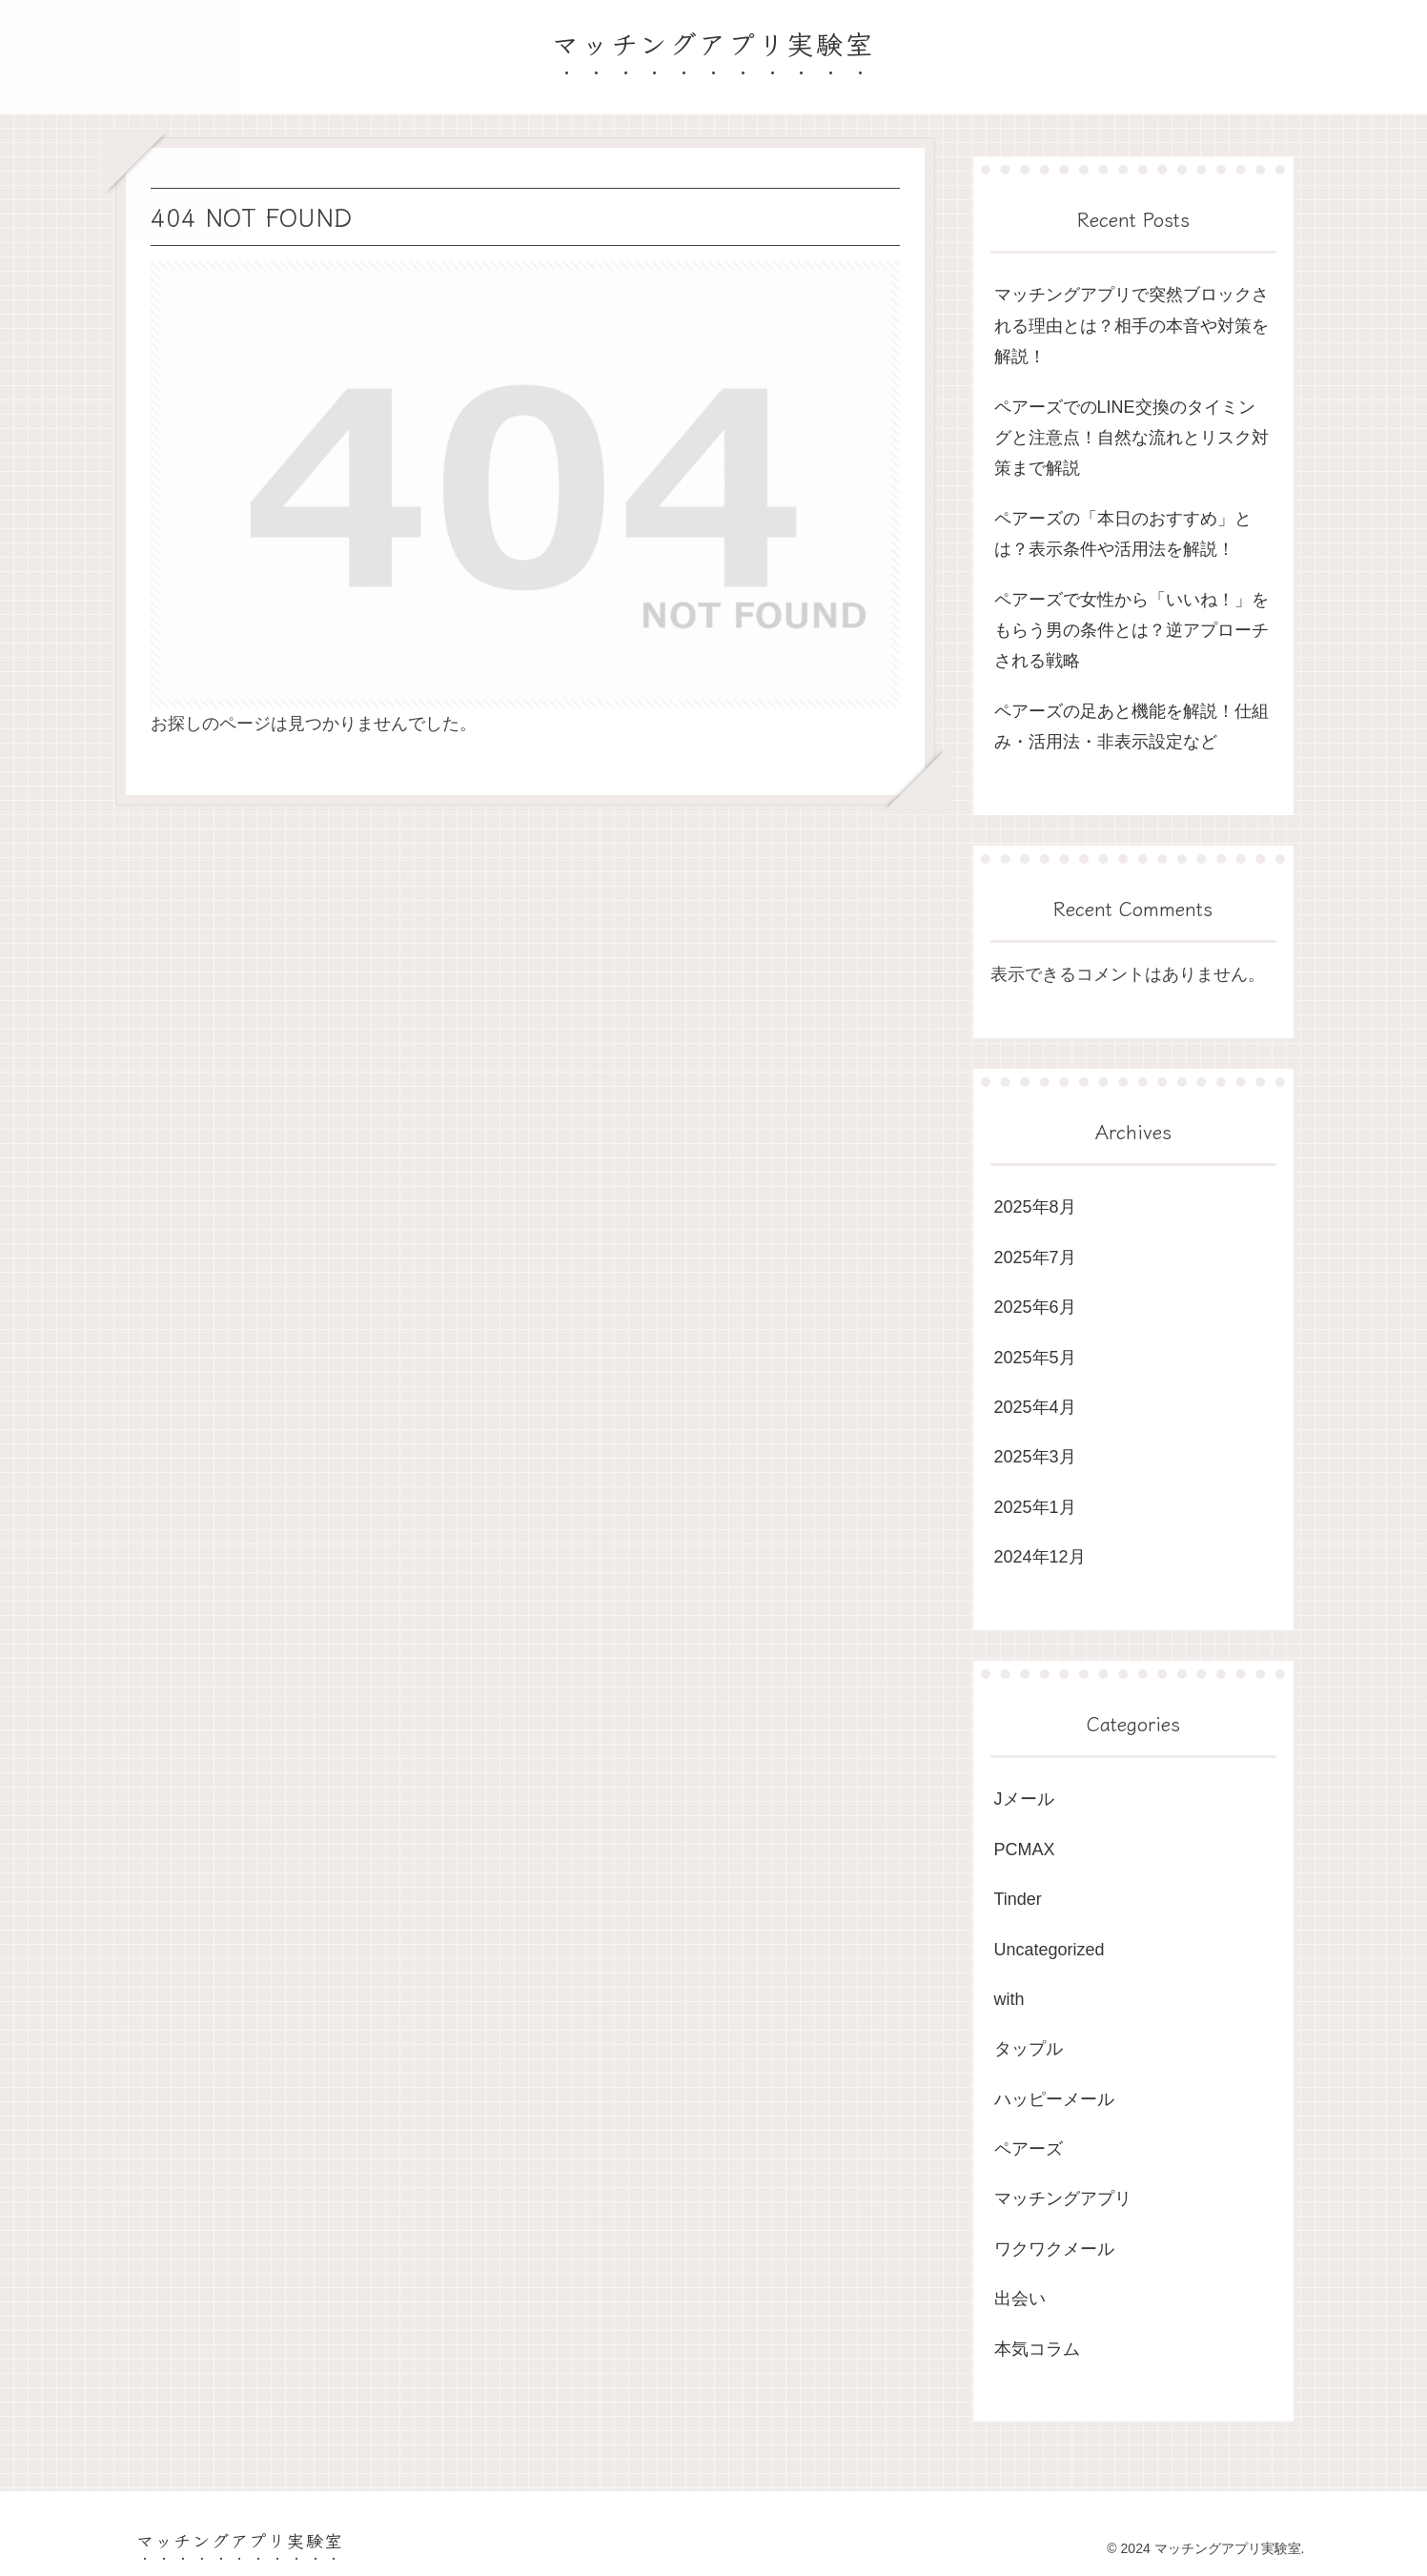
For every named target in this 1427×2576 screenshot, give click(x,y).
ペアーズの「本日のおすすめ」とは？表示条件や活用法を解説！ (1123, 534)
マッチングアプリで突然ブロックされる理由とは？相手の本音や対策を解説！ (1131, 325)
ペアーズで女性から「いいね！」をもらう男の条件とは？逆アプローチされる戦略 (1131, 630)
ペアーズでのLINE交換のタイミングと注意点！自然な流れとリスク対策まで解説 (1131, 438)
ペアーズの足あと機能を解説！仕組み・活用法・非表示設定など (1131, 726)
